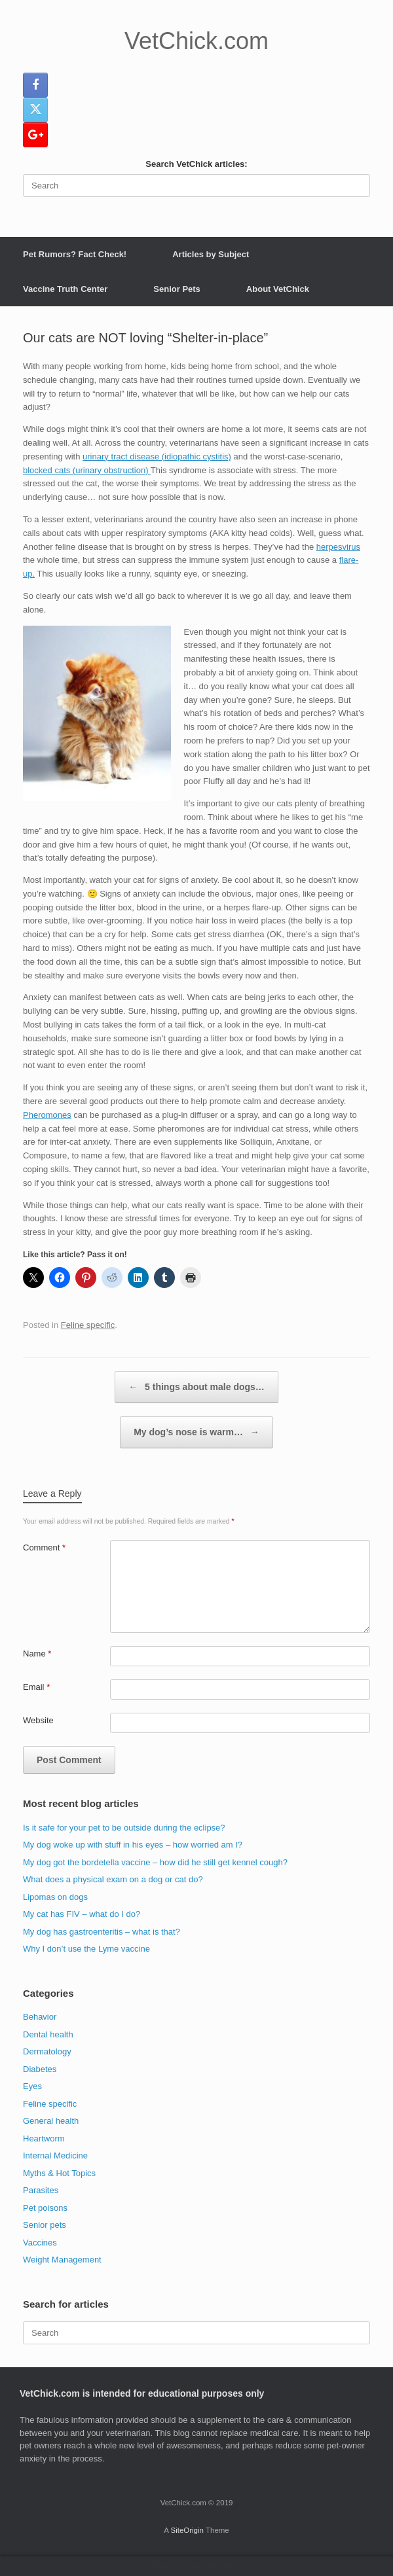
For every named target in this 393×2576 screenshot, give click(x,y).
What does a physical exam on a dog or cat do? (113, 1879)
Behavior (39, 2017)
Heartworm (44, 2138)
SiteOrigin (187, 2530)
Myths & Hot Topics (59, 2173)
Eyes (32, 2086)
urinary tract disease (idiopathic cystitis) (157, 456)
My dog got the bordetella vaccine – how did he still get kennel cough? (155, 1862)
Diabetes (39, 2069)
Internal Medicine (55, 2155)
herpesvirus (338, 547)
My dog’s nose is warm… (196, 1432)
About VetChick (277, 289)
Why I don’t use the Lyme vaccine (86, 1949)
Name (37, 1653)
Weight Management (62, 2259)
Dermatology (47, 2051)
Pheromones (47, 1115)
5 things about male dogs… (196, 1387)
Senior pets (44, 2225)
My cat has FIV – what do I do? (81, 1914)
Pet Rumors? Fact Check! (74, 254)
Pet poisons (45, 2208)
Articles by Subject (210, 254)
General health (51, 2121)
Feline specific (88, 1325)
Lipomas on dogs (55, 1897)
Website (38, 1720)
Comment (44, 1547)
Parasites (40, 2190)
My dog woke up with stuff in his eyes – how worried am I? (132, 1845)
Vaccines (40, 2242)
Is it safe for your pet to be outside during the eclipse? (124, 1828)
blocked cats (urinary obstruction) (87, 470)
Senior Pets (176, 289)
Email (36, 1687)
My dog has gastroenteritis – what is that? (101, 1932)
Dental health (48, 2034)
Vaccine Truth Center (65, 289)
